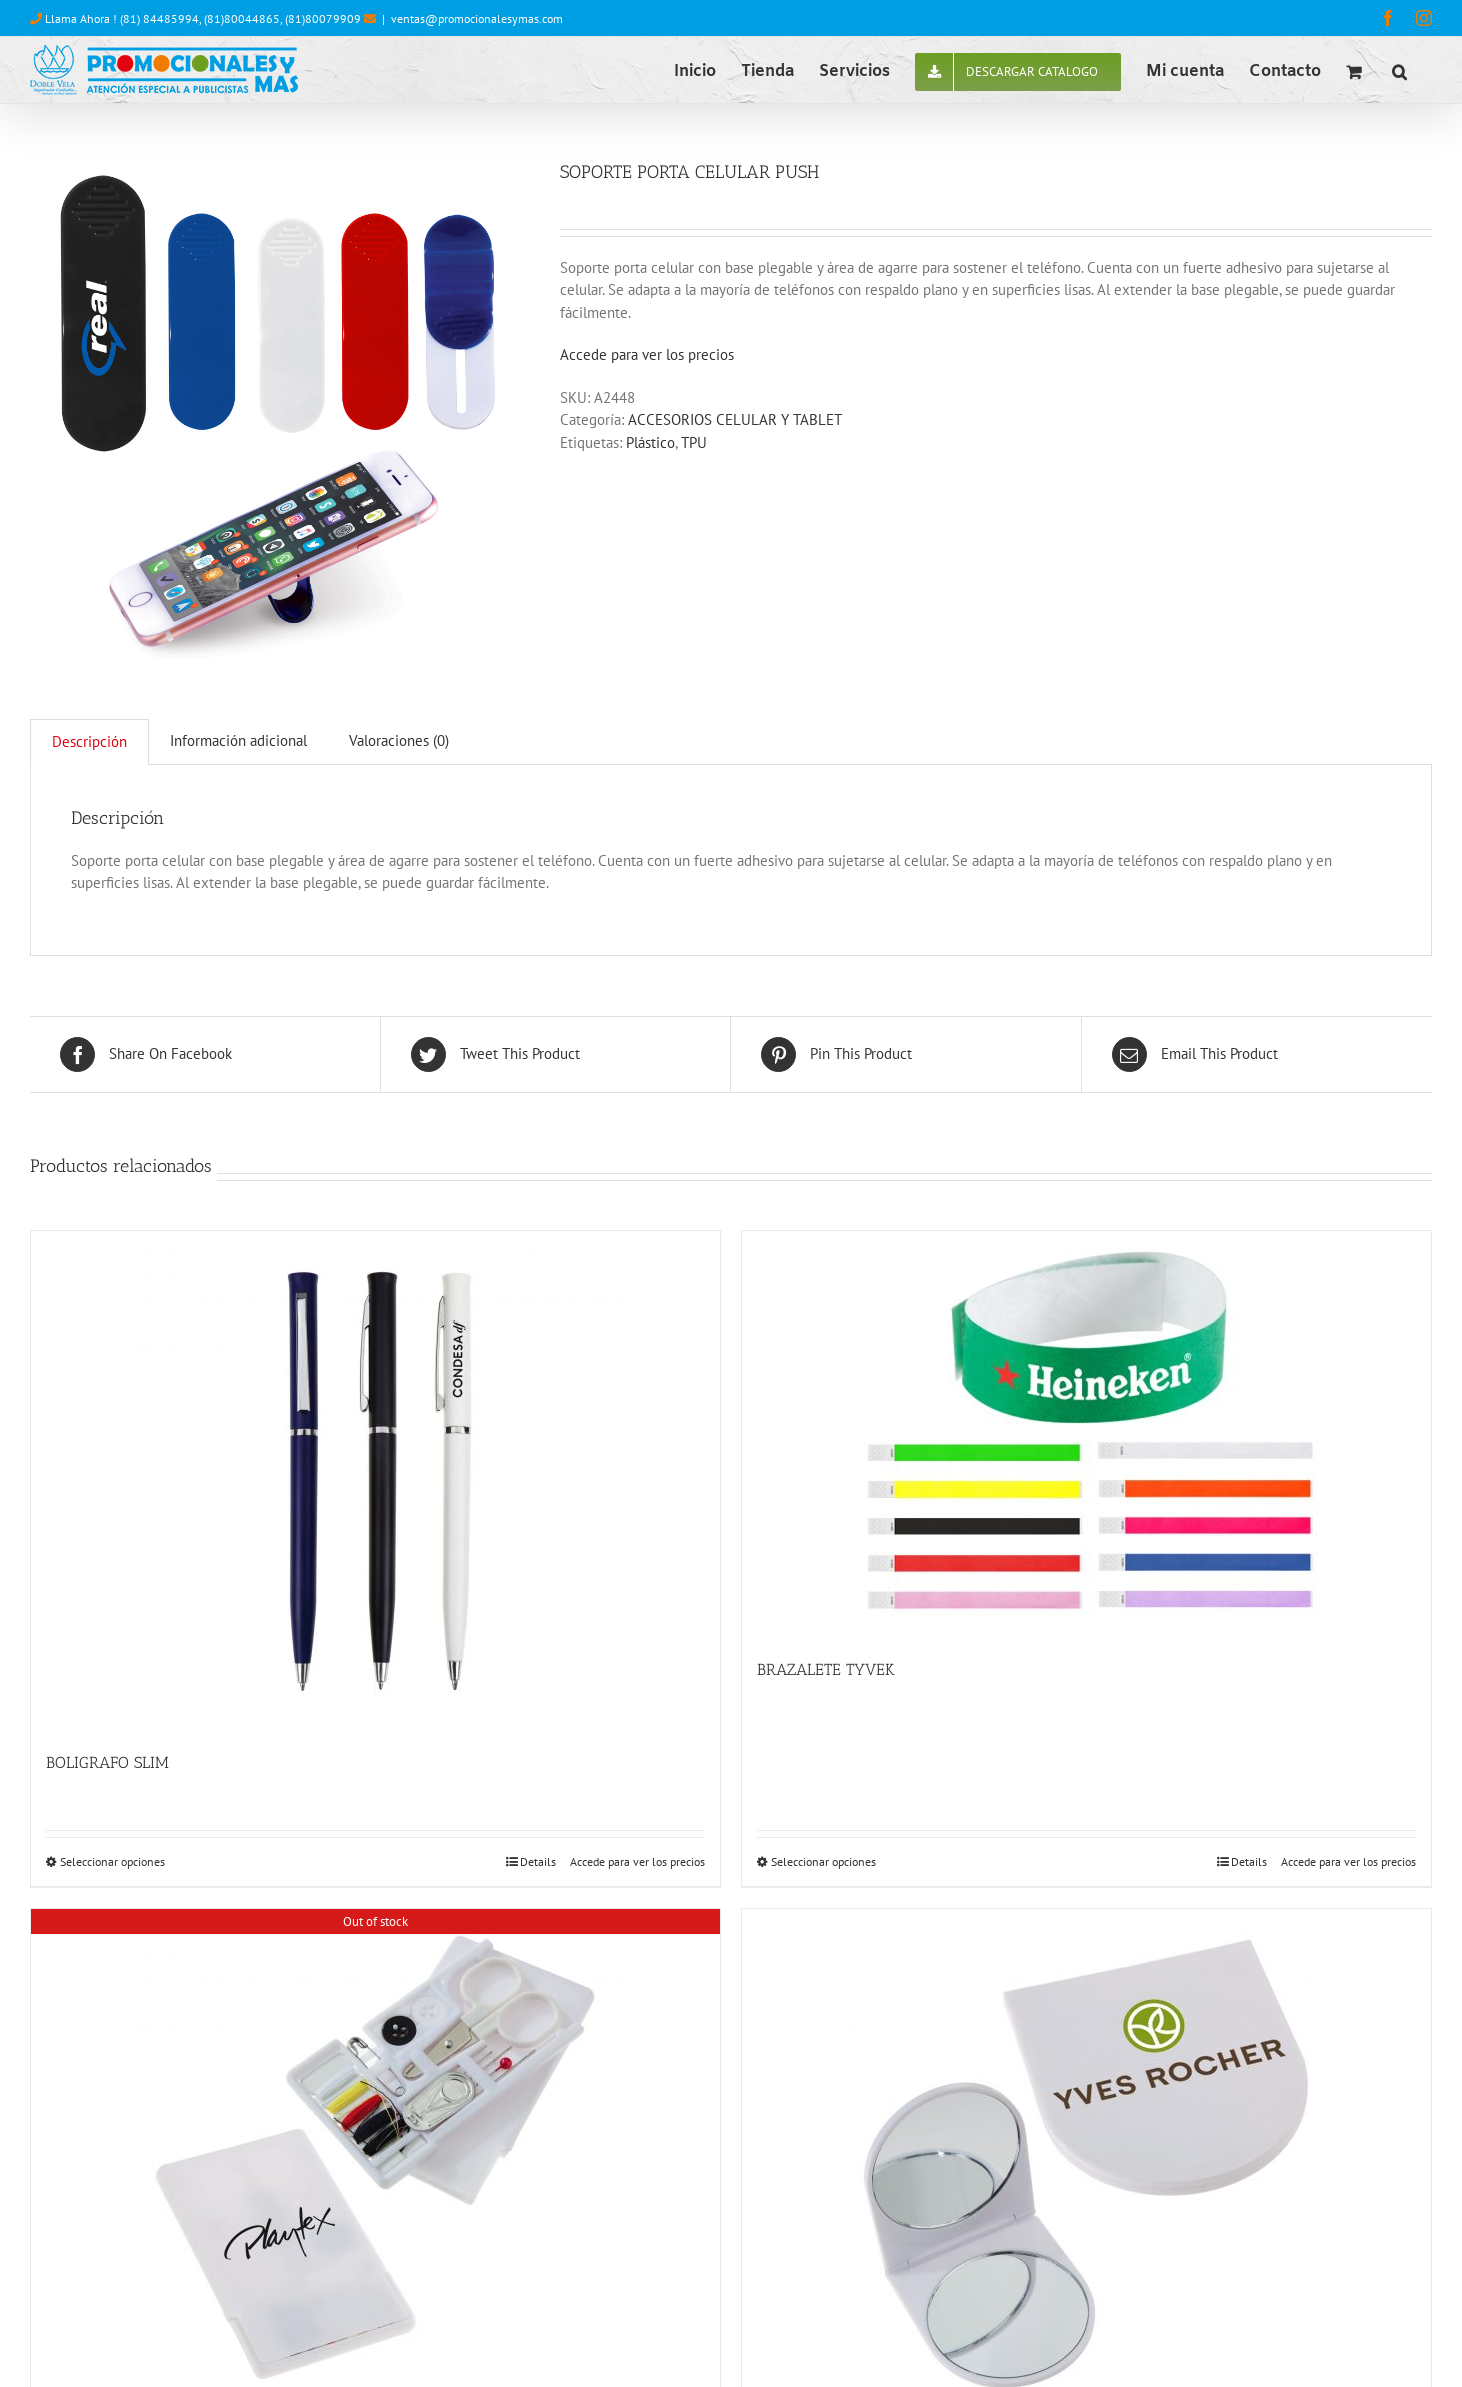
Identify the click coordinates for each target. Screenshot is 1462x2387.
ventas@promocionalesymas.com (477, 18)
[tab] (89, 742)
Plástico (650, 442)
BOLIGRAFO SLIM (107, 1762)
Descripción (89, 741)
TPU (694, 442)
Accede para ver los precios (647, 354)
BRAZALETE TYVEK (826, 1669)
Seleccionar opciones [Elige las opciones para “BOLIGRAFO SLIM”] (112, 1861)
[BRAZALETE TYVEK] (1086, 1434)
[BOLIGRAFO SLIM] (375, 1481)
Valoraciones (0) (399, 740)
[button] (1399, 70)
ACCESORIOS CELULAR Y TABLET (735, 419)
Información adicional (238, 740)
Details (538, 1861)
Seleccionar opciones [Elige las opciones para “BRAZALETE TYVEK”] (823, 1861)
